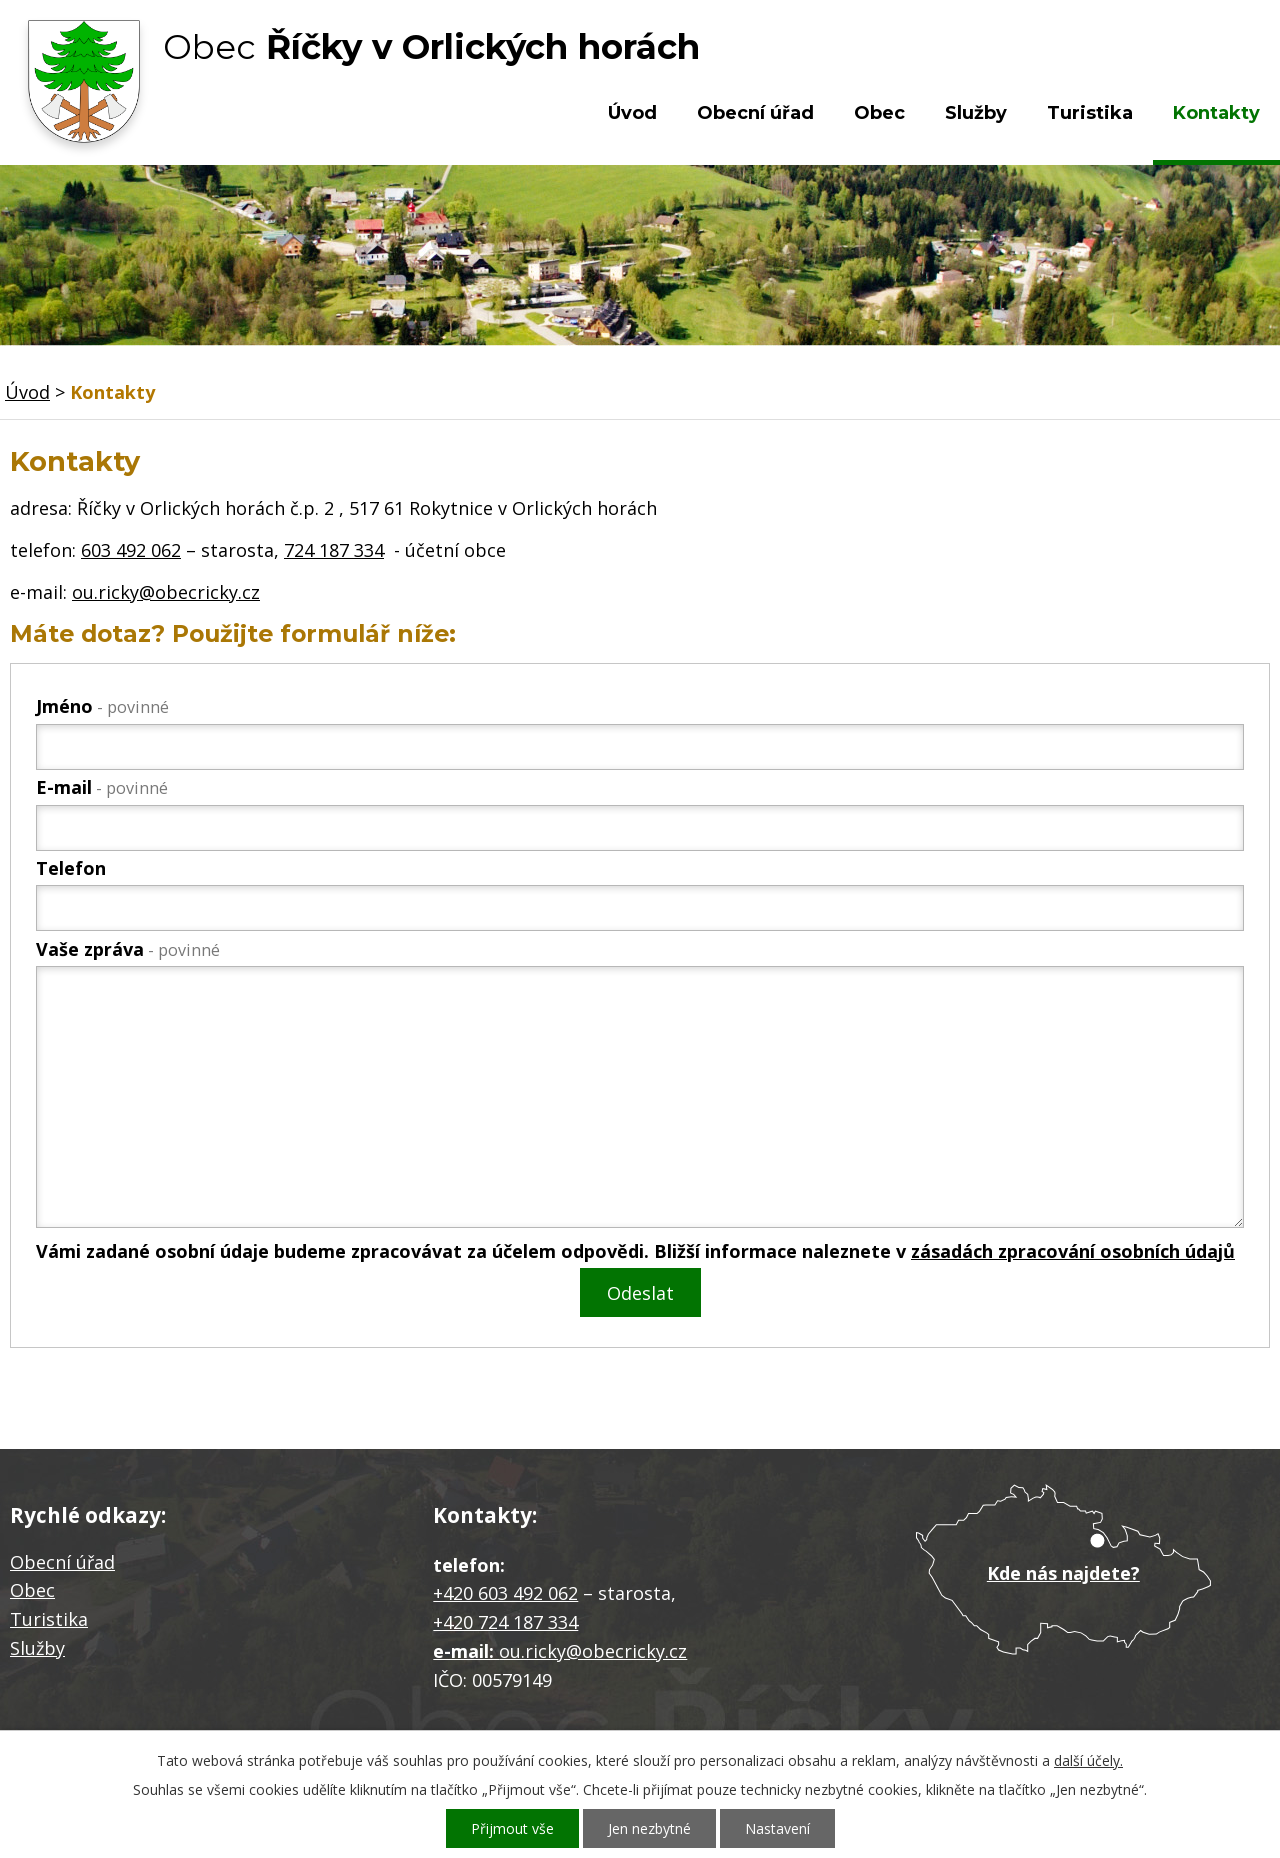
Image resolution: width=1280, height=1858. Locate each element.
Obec (879, 113)
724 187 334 (334, 550)
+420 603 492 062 (505, 1593)
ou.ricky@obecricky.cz (166, 592)
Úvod (632, 113)
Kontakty (1216, 113)
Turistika (1090, 113)
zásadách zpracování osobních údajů (1073, 1251)
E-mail (102, 787)
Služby (976, 113)
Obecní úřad (755, 113)
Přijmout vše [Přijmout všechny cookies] (512, 1828)
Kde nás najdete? (1063, 1573)
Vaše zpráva (128, 949)
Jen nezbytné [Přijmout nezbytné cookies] (649, 1828)
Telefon (71, 868)
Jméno (102, 706)
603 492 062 (131, 550)
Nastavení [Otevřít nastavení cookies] (777, 1828)
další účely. (1088, 1760)
